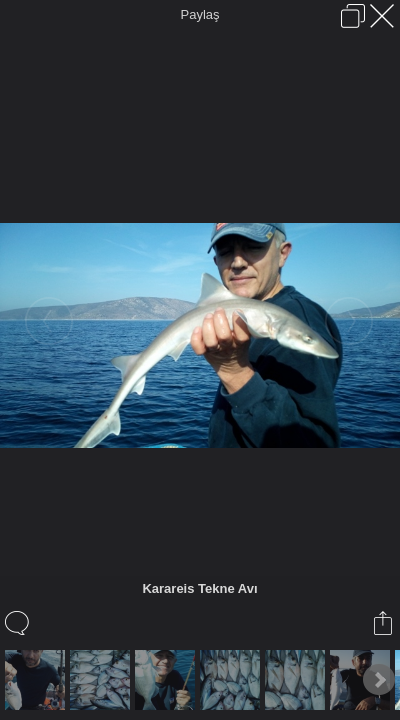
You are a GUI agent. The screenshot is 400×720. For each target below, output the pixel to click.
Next (379, 680)
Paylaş (199, 14)
